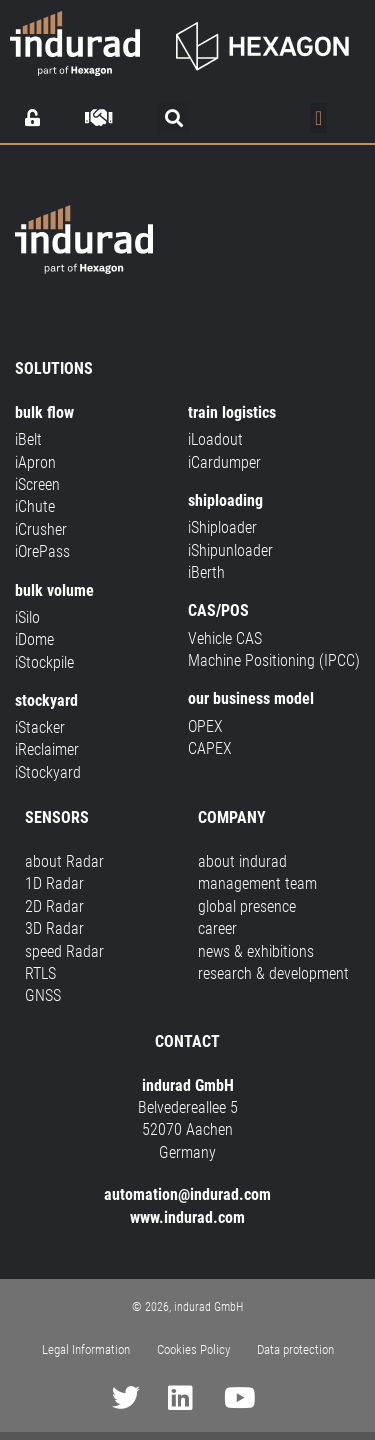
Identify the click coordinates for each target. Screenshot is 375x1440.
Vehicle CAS (225, 638)
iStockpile (44, 662)
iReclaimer (47, 749)
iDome (34, 639)
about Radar (64, 861)
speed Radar (64, 951)
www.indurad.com (187, 1217)
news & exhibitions (256, 951)
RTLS (40, 973)
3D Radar (54, 928)
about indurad (242, 861)
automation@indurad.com (187, 1194)
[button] (173, 118)
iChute (35, 506)
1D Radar (54, 883)
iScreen (37, 484)
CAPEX (210, 748)
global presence (247, 906)
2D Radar (54, 906)
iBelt (28, 439)
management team (257, 883)
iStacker (40, 727)
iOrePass (42, 551)
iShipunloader (230, 550)
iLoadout (215, 439)
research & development (273, 973)
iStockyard (48, 772)
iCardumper (224, 462)
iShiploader (222, 527)
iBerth (206, 572)
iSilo (27, 617)
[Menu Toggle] (318, 118)
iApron (35, 462)
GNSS (43, 995)
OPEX (205, 726)
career (217, 928)
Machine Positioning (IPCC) (274, 660)
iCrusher (41, 529)
